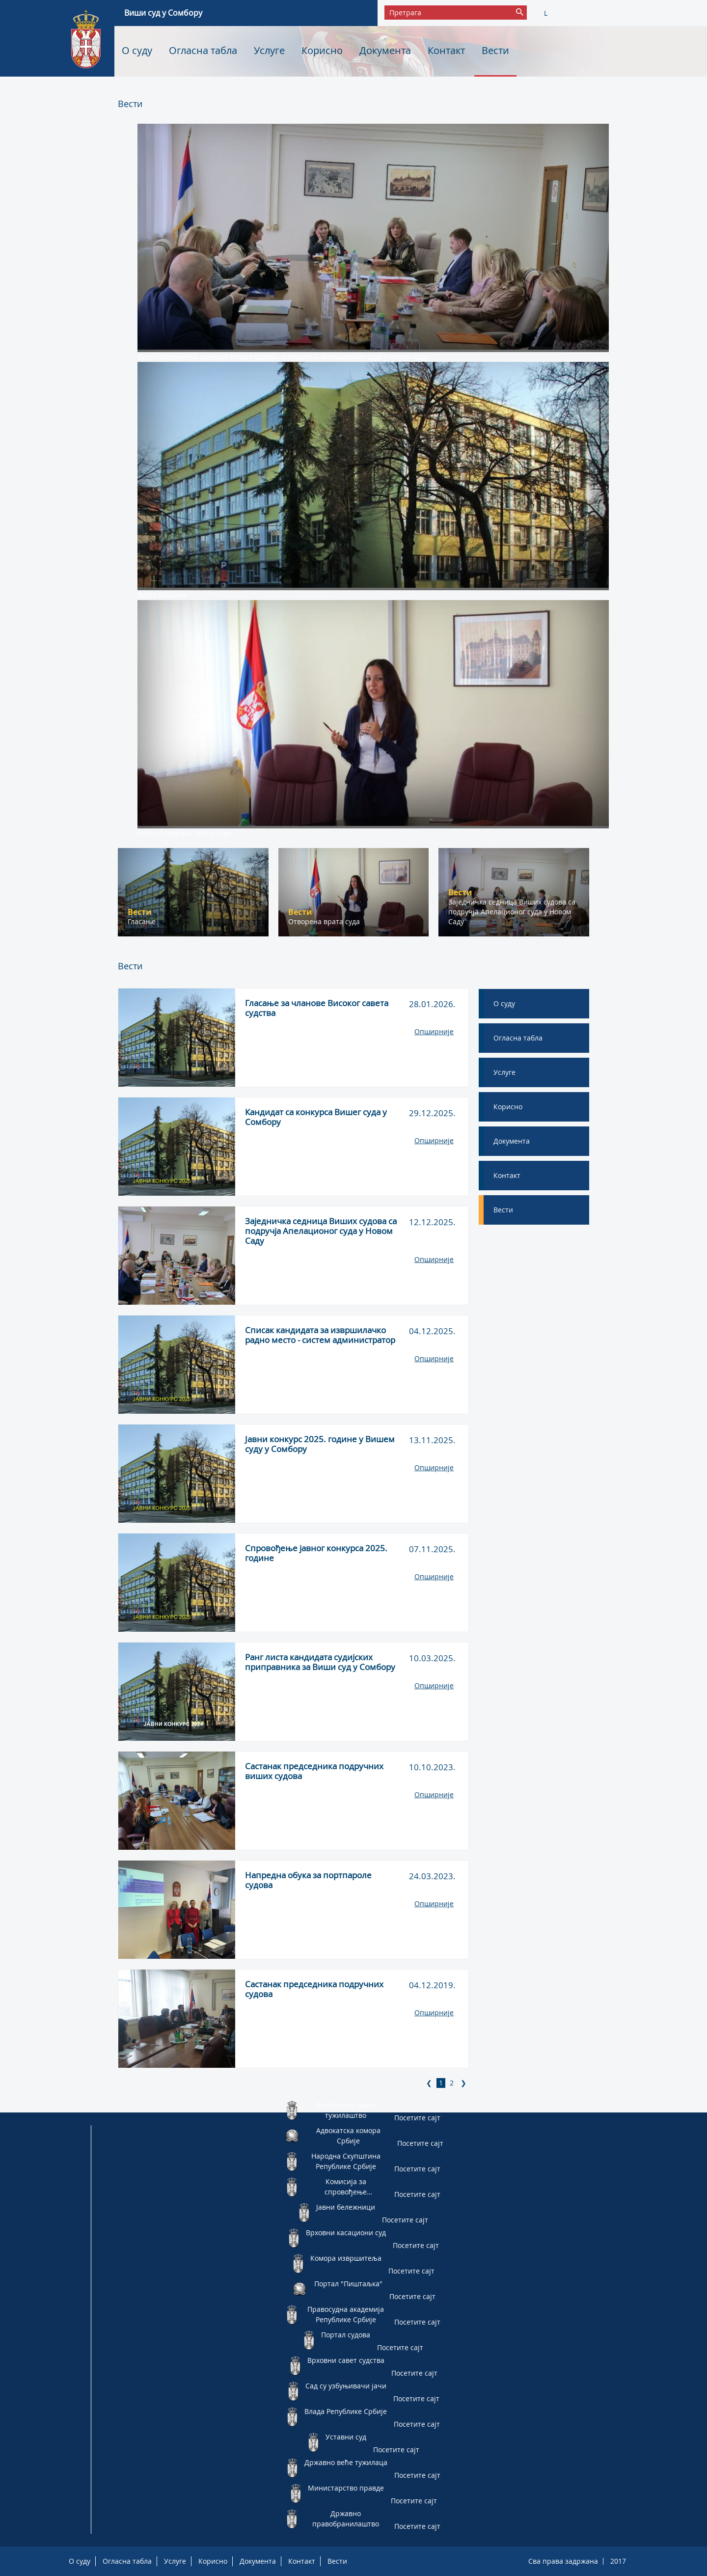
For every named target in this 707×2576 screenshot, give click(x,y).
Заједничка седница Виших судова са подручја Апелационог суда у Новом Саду (294, 356)
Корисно (322, 50)
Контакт (446, 50)
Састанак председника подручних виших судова (314, 1771)
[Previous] (429, 2083)
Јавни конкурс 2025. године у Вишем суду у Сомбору (320, 1444)
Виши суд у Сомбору (163, 13)
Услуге (269, 50)
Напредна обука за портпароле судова (308, 1880)
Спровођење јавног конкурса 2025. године (316, 1553)
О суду (137, 50)
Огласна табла (203, 50)
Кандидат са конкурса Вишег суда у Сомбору (316, 1117)
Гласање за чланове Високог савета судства (316, 1008)
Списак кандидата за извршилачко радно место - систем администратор (320, 1335)
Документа (385, 50)
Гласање (173, 595)
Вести (495, 50)
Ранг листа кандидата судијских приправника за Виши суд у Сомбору (320, 1662)
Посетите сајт (417, 2117)
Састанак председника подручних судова (314, 1989)
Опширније (434, 1031)
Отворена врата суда (195, 833)
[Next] (463, 2083)
